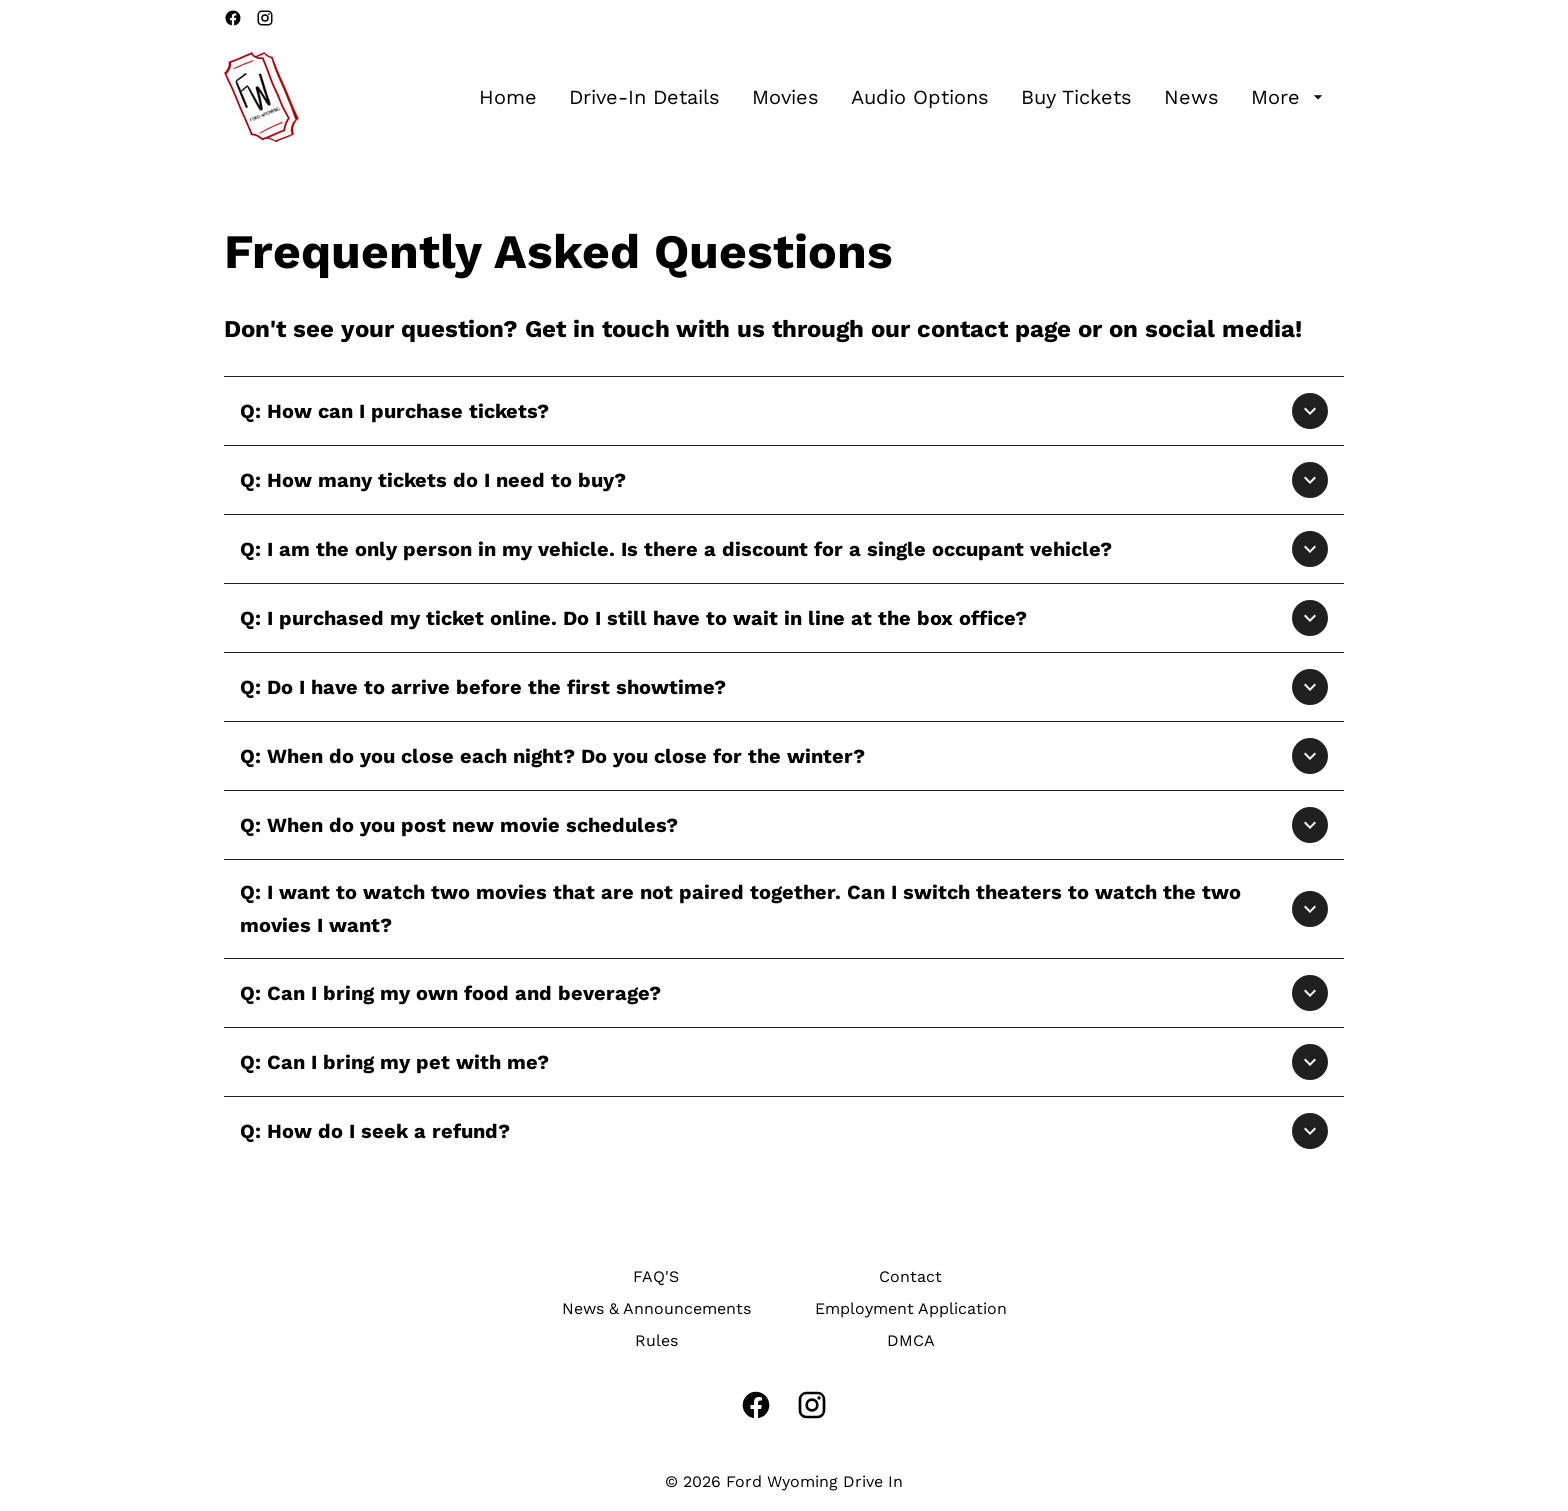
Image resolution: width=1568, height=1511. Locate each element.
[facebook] (233, 18)
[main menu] (903, 97)
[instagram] (265, 18)
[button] (784, 411)
